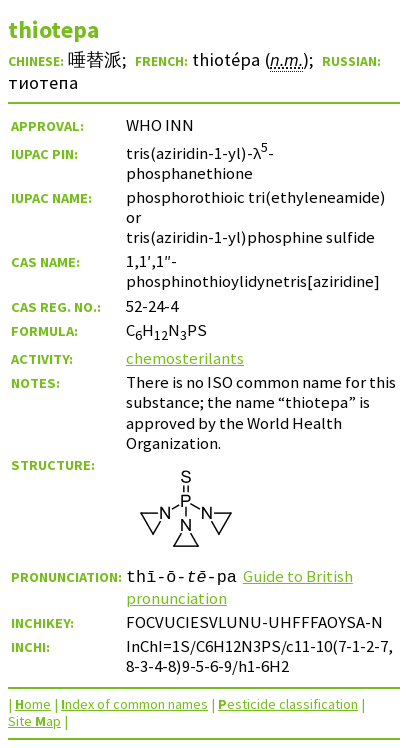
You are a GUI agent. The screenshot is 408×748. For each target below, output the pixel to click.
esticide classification (288, 704)
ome (33, 704)
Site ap (34, 721)
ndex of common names (134, 704)
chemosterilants (185, 358)
